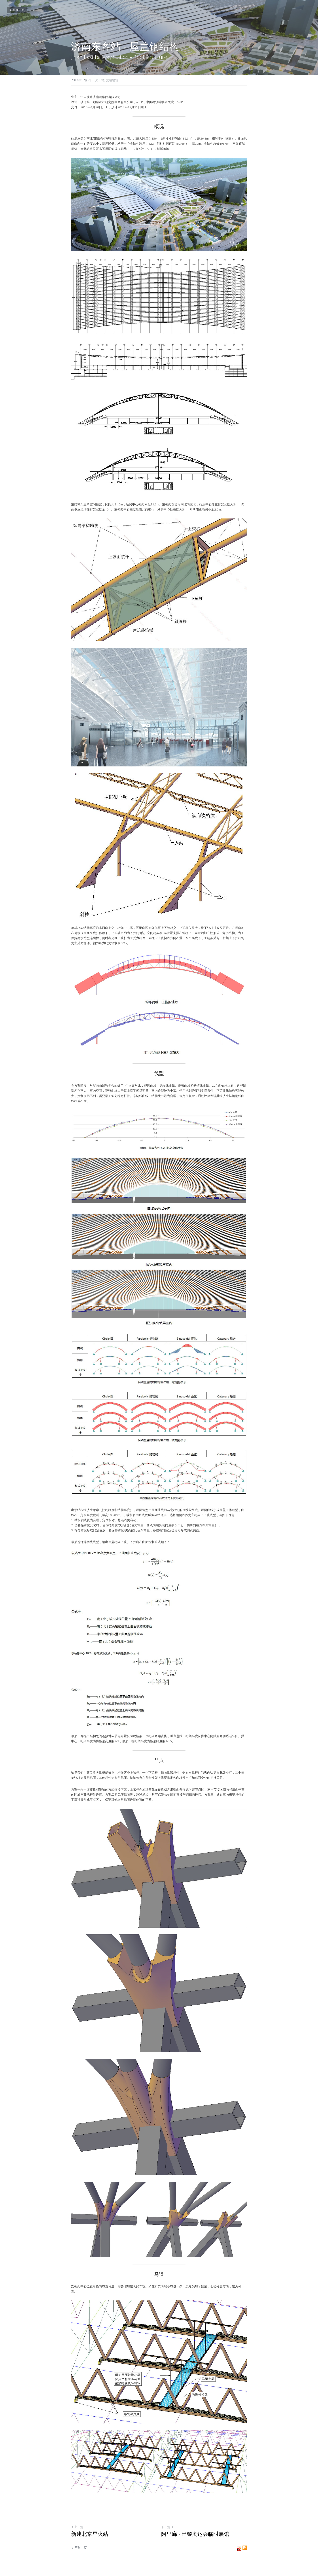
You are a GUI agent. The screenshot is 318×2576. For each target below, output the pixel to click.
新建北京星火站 (89, 2534)
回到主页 (17, 10)
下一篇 (167, 2527)
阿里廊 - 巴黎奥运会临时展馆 (195, 2534)
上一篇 (77, 2527)
